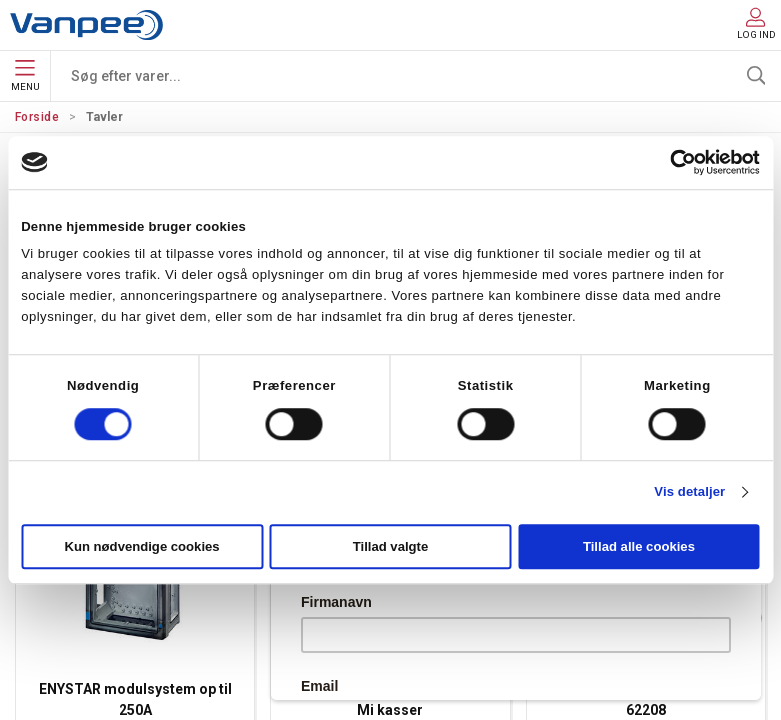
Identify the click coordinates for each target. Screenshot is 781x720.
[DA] (86, 25)
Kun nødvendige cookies (141, 547)
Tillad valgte (391, 547)
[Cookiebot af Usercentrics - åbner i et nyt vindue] (672, 162)
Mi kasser (390, 710)
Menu (25, 76)
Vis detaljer (689, 492)
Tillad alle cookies (639, 547)
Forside (37, 117)
